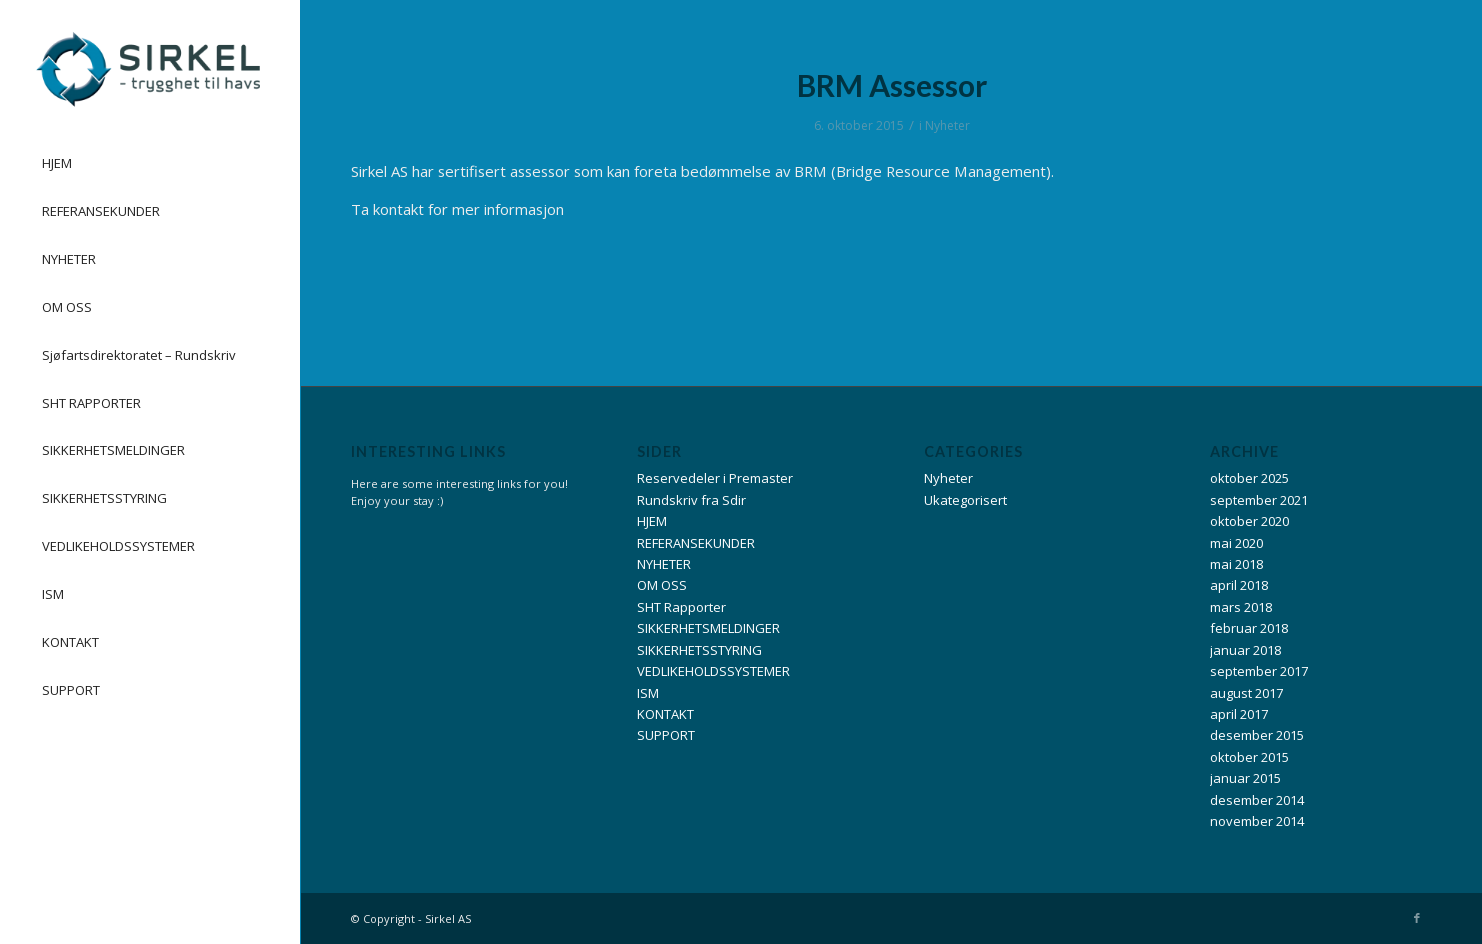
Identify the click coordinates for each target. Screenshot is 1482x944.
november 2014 (1257, 821)
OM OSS (662, 585)
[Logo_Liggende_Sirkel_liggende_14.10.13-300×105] (147, 69)
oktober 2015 (1249, 757)
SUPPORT (666, 735)
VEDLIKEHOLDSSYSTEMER (713, 671)
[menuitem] (150, 164)
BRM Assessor (892, 85)
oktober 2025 (1249, 478)
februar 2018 (1249, 628)
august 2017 (1246, 693)
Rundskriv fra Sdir (691, 500)
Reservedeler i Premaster (715, 478)
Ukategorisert (965, 500)
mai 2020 (1236, 543)
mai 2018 (1236, 564)
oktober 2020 (1249, 521)
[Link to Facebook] (1417, 918)
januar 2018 (1245, 650)
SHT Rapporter (681, 607)
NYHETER (664, 564)
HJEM (652, 521)
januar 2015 (1245, 778)
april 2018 (1239, 585)
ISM (648, 693)
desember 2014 (1257, 800)
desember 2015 (1257, 735)
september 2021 (1259, 500)
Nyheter (947, 125)
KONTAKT (665, 714)
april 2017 (1239, 714)
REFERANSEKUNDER (696, 543)
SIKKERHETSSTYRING (699, 650)
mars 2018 (1241, 607)
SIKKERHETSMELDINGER (708, 628)
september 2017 (1259, 671)
